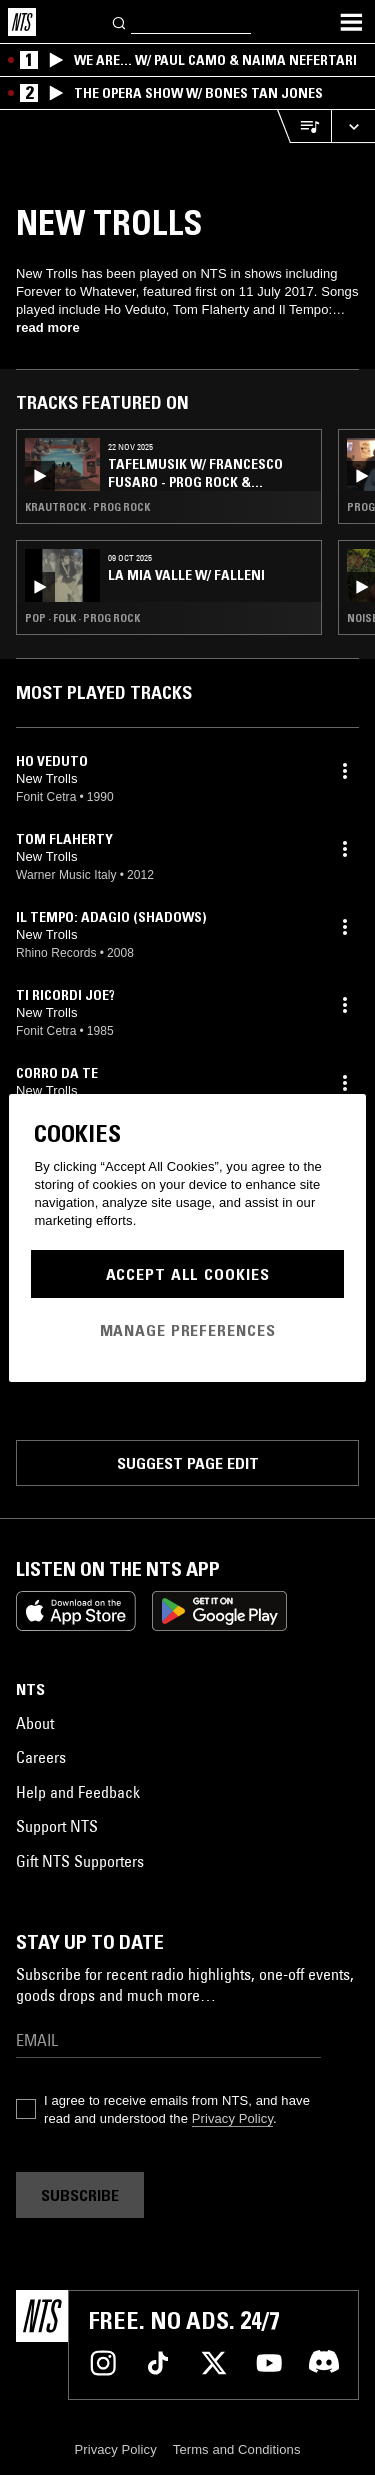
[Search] (120, 21)
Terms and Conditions (237, 2449)
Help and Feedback (78, 1792)
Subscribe (80, 2195)
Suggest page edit (188, 1463)
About (35, 1723)
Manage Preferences (188, 1330)
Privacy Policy (232, 2118)
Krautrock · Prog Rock (87, 507)
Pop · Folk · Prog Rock (82, 618)
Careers (41, 1757)
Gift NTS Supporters (80, 1861)
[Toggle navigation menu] (351, 22)
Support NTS (57, 1826)
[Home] (22, 22)
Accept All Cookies (188, 1274)
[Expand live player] (353, 126)
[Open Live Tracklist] (304, 126)
